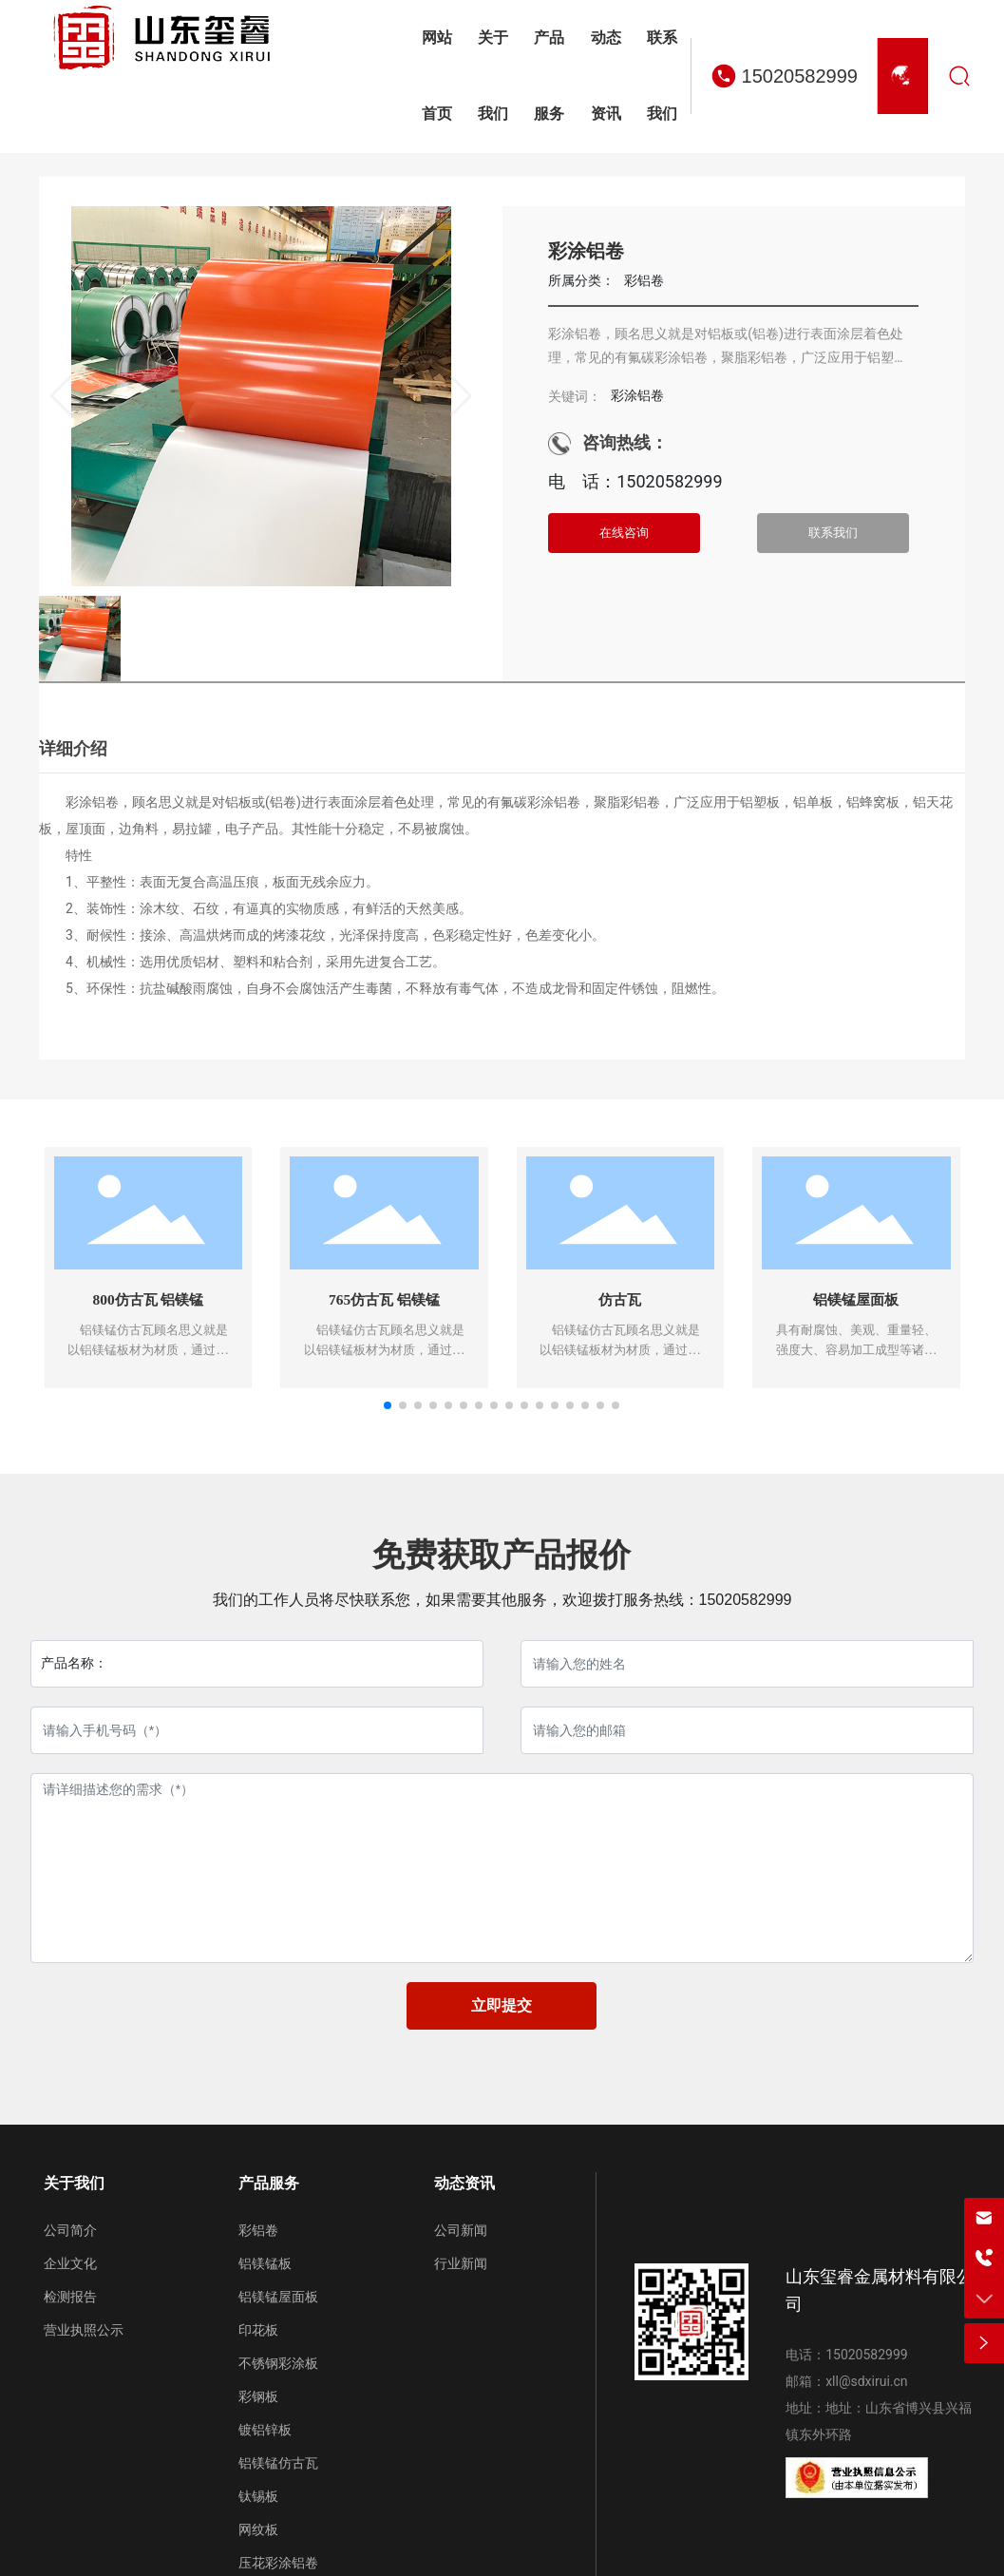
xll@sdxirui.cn (866, 2384)
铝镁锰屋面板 (855, 1300)
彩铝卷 (644, 280)
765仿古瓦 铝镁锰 (384, 1300)
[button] (387, 1408)
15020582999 (800, 76)
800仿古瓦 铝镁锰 (148, 1300)
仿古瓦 (620, 1300)
